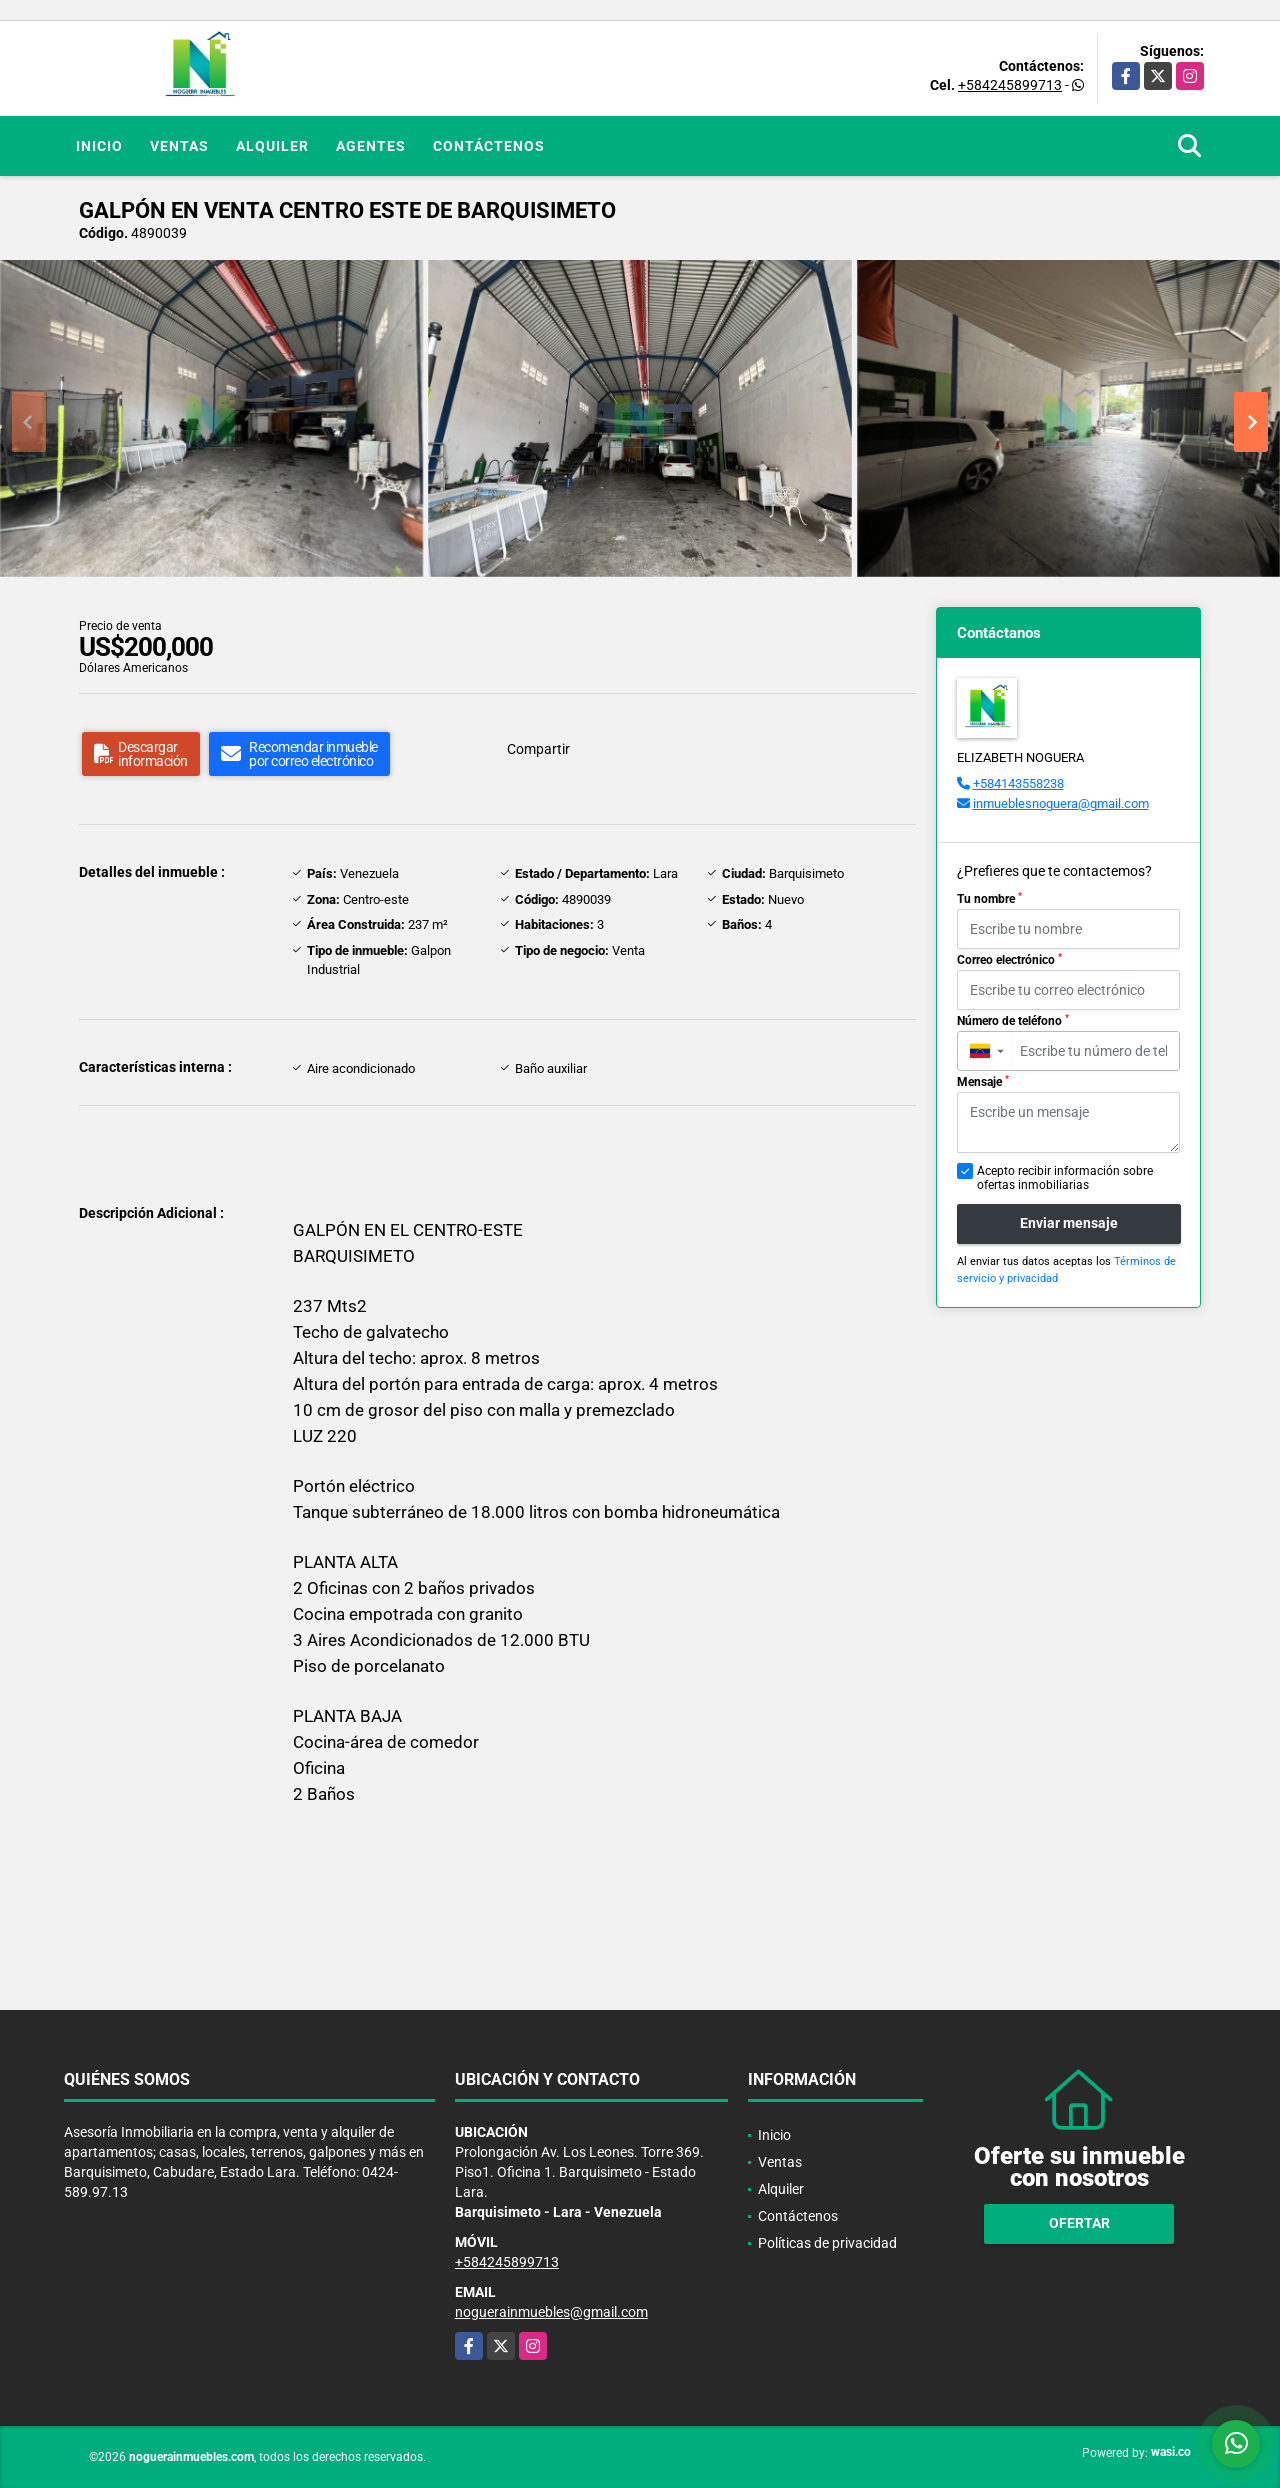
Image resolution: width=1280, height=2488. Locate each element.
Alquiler (272, 146)
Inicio (99, 146)
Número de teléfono (1013, 1021)
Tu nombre (989, 899)
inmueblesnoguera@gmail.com (1061, 803)
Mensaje (983, 1082)
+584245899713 (1010, 85)
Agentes (371, 146)
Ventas (179, 146)
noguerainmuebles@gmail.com (551, 2312)
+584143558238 (1018, 783)
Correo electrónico (1009, 960)
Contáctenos (489, 146)
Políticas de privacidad (827, 2243)
